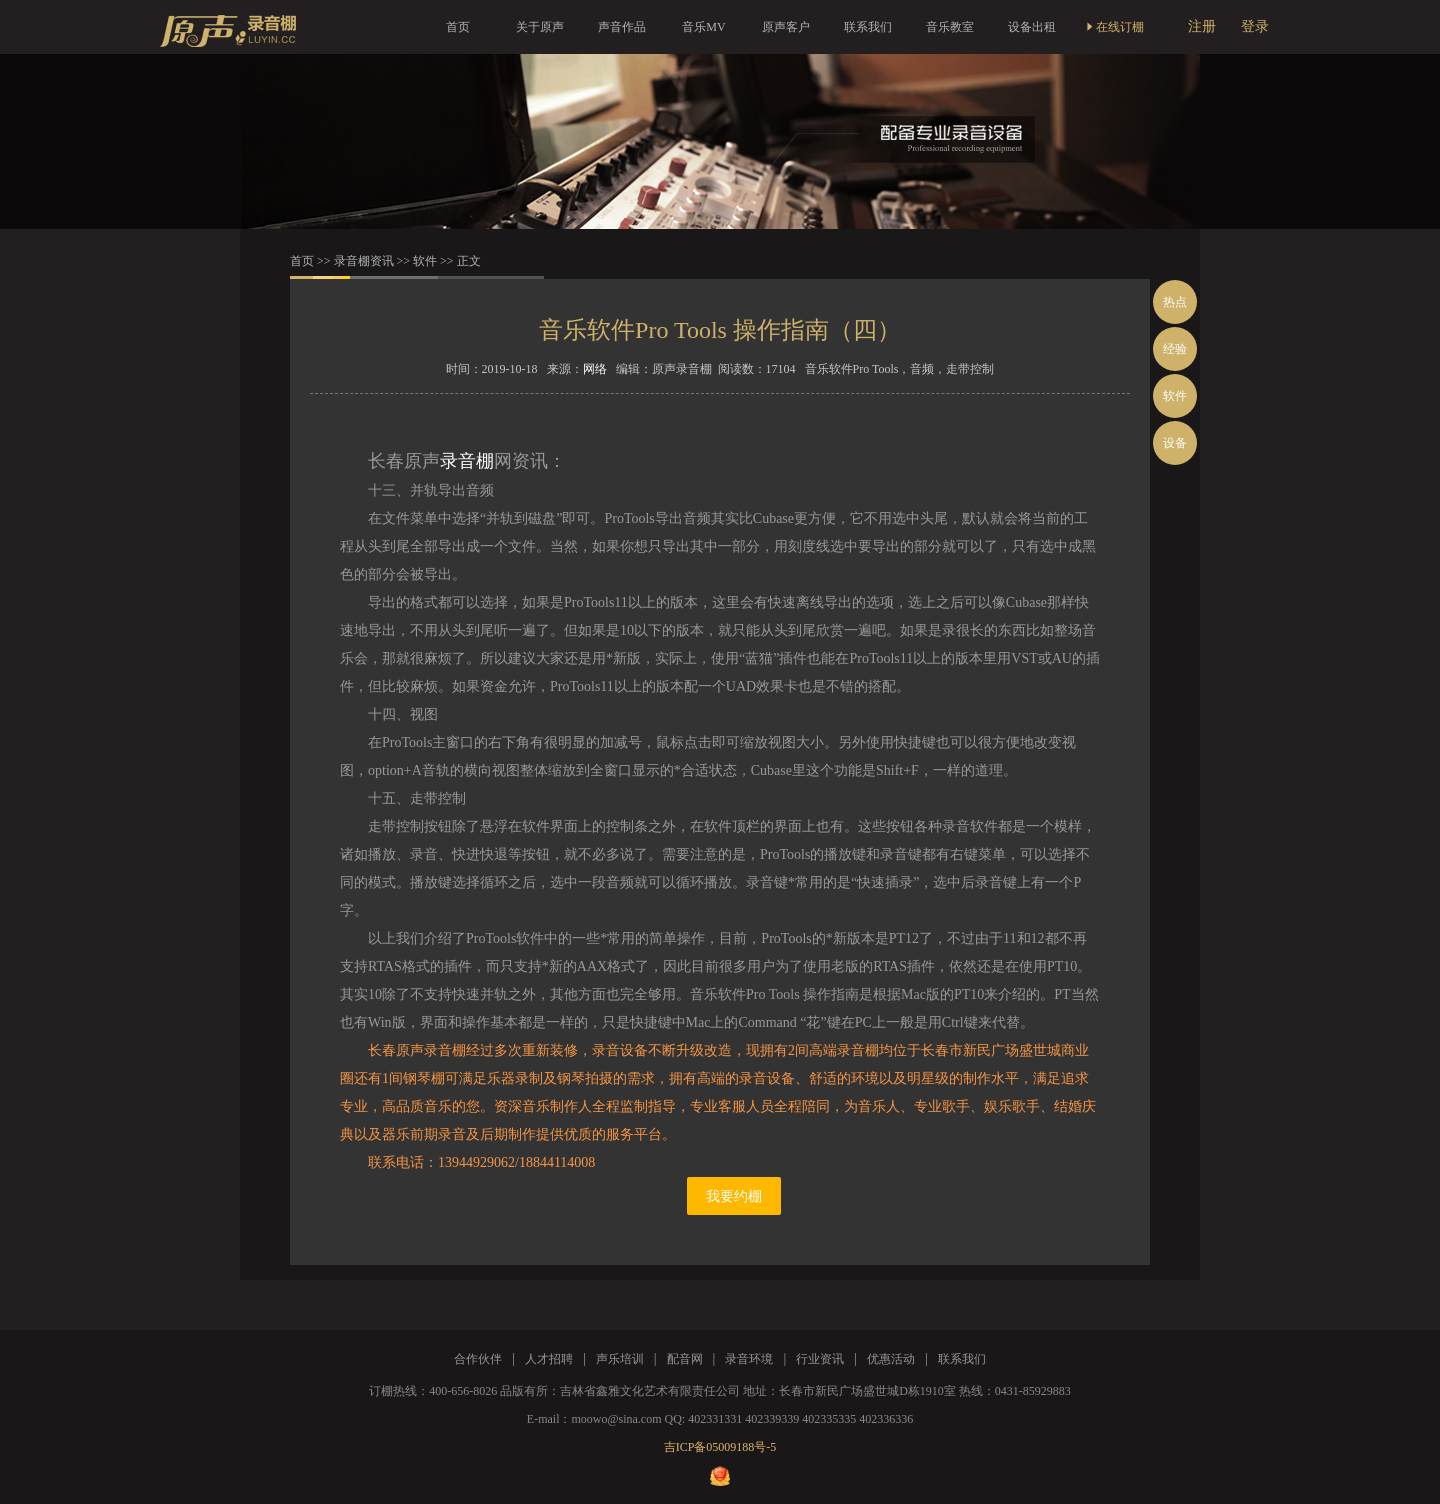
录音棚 (467, 461)
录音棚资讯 (364, 261)
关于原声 (540, 27)
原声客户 (786, 27)
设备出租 (1032, 27)
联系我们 (868, 27)
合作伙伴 (478, 1359)
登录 (1255, 26)
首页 (458, 27)
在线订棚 (1114, 27)
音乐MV (703, 27)
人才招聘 (549, 1359)
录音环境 (749, 1359)
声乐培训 (620, 1359)
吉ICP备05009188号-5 (720, 1447)
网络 (595, 369)
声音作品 (622, 27)
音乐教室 (950, 27)
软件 (425, 261)
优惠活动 (891, 1359)
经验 (1175, 349)
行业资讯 (820, 1359)
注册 (1202, 26)
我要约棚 (734, 1196)
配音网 (685, 1359)
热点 (1175, 302)
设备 (1175, 443)
